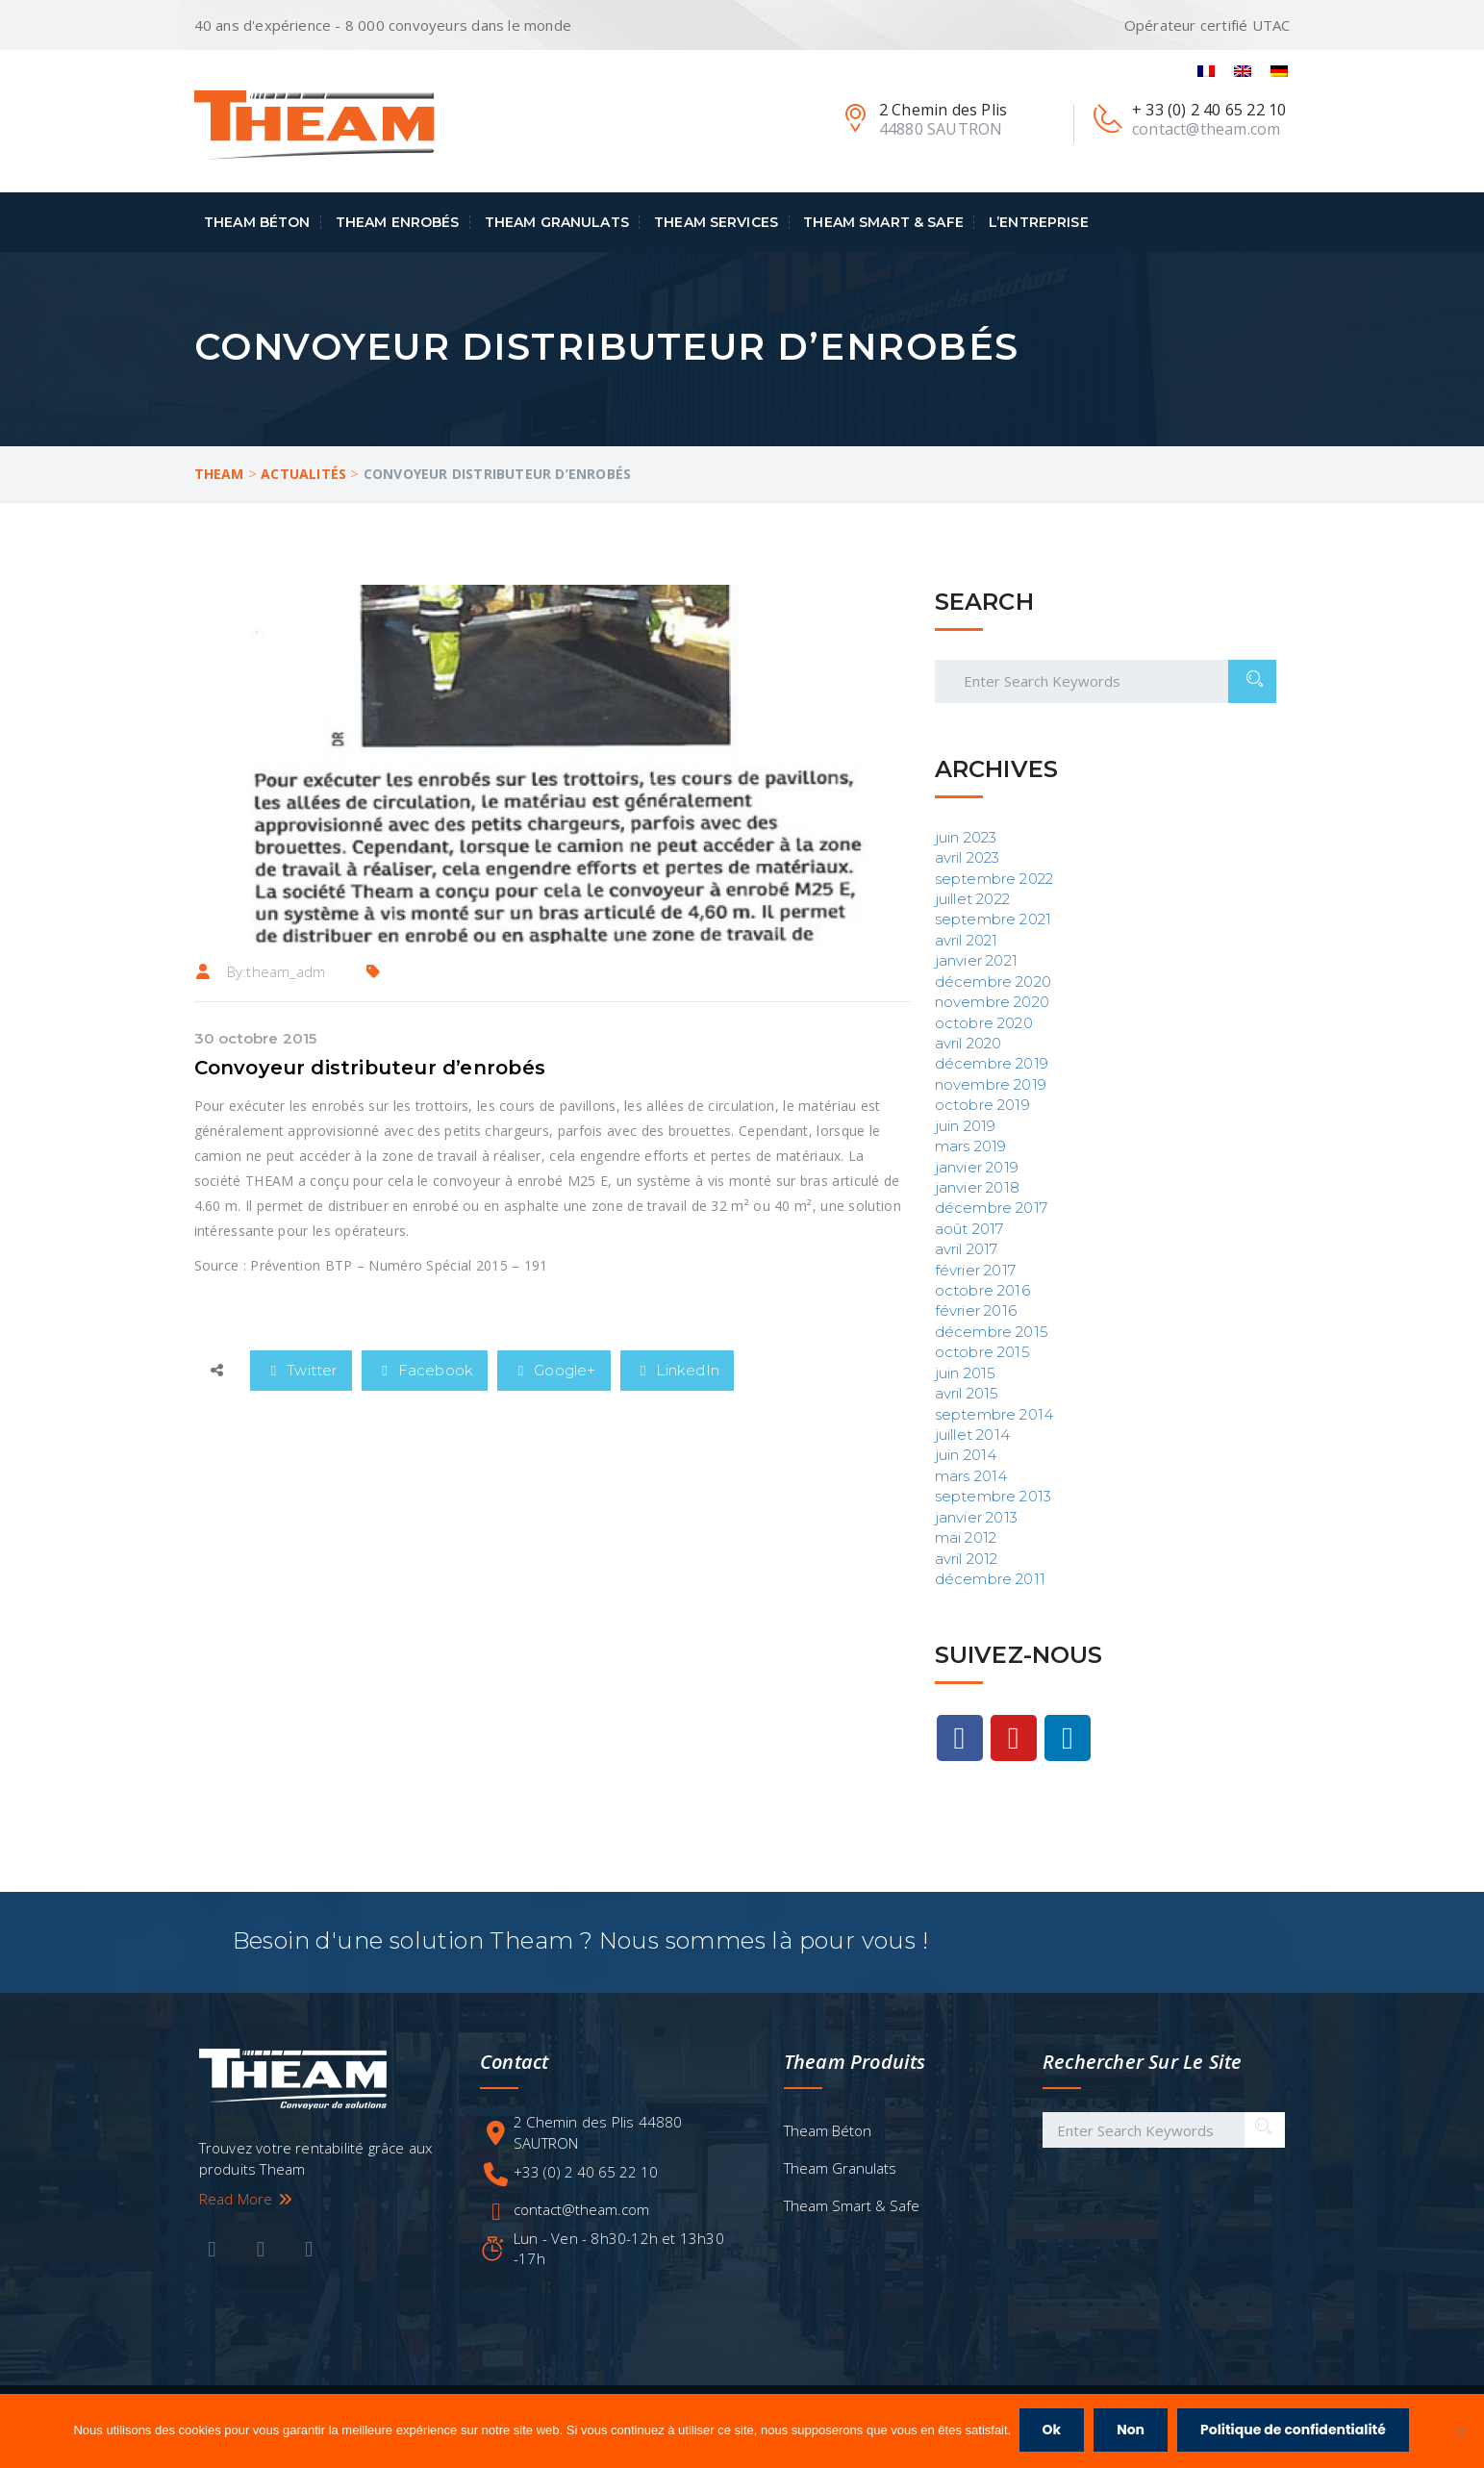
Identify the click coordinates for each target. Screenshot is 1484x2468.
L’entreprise (1039, 222)
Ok (1053, 2431)
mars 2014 (971, 1476)
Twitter (300, 1370)
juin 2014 (966, 1455)
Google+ (553, 1370)
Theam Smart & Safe (883, 222)
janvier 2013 (976, 1517)
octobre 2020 (984, 1023)
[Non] (1460, 2432)
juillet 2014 (972, 1434)
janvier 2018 (977, 1187)
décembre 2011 (990, 1579)
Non (1132, 2431)
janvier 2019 (977, 1167)
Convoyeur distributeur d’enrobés (369, 1067)
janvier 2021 (976, 960)
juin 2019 (965, 1126)
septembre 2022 (994, 878)
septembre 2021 (993, 919)
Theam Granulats (557, 222)
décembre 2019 (992, 1063)
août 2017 (969, 1229)
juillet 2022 (972, 899)
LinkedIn (677, 1370)
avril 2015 (967, 1393)
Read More (247, 2196)
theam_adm (285, 971)
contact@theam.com (581, 2207)
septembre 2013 (993, 1496)
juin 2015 (965, 1373)
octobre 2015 (982, 1352)
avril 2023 (967, 857)
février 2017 (975, 1270)
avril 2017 (966, 1249)
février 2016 (976, 1310)
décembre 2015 (992, 1331)
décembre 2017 (991, 1207)
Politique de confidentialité (1295, 2431)
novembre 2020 (992, 1002)
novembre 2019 (991, 1084)
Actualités (303, 474)
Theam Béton (257, 222)
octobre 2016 (982, 1290)
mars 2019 (971, 1146)
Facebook (425, 1370)
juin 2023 (966, 837)
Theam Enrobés (398, 222)
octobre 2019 (982, 1104)
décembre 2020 (993, 981)
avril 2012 (966, 1558)
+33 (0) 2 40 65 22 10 (586, 2169)
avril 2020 (968, 1043)
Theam (219, 474)
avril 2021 (966, 940)
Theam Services (716, 222)
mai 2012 (966, 1537)
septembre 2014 (994, 1414)
